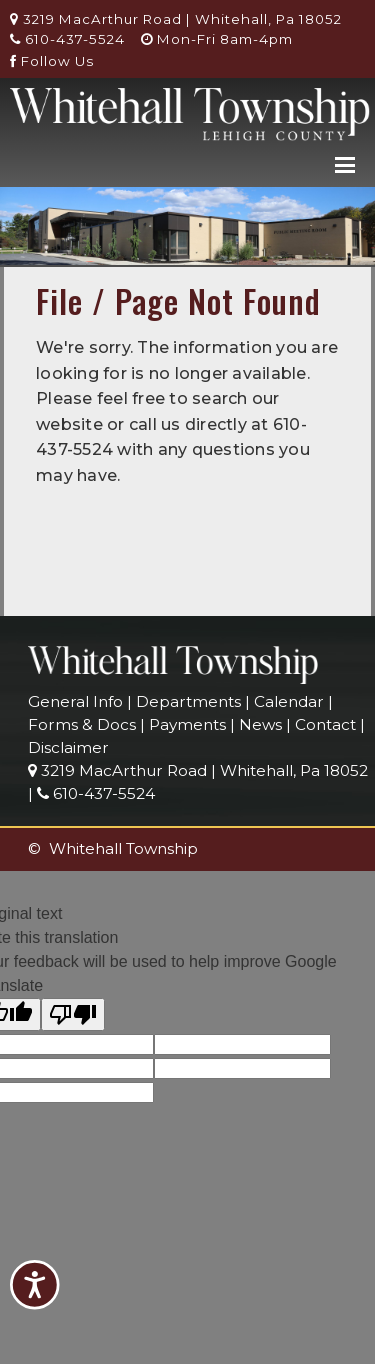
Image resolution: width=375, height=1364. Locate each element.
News (260, 724)
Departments (188, 701)
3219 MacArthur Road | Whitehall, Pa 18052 (176, 19)
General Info (75, 701)
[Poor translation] (73, 1014)
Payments (187, 724)
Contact (325, 724)
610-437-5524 (67, 39)
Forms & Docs (82, 724)
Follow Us (52, 61)
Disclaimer (68, 747)
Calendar (289, 701)
